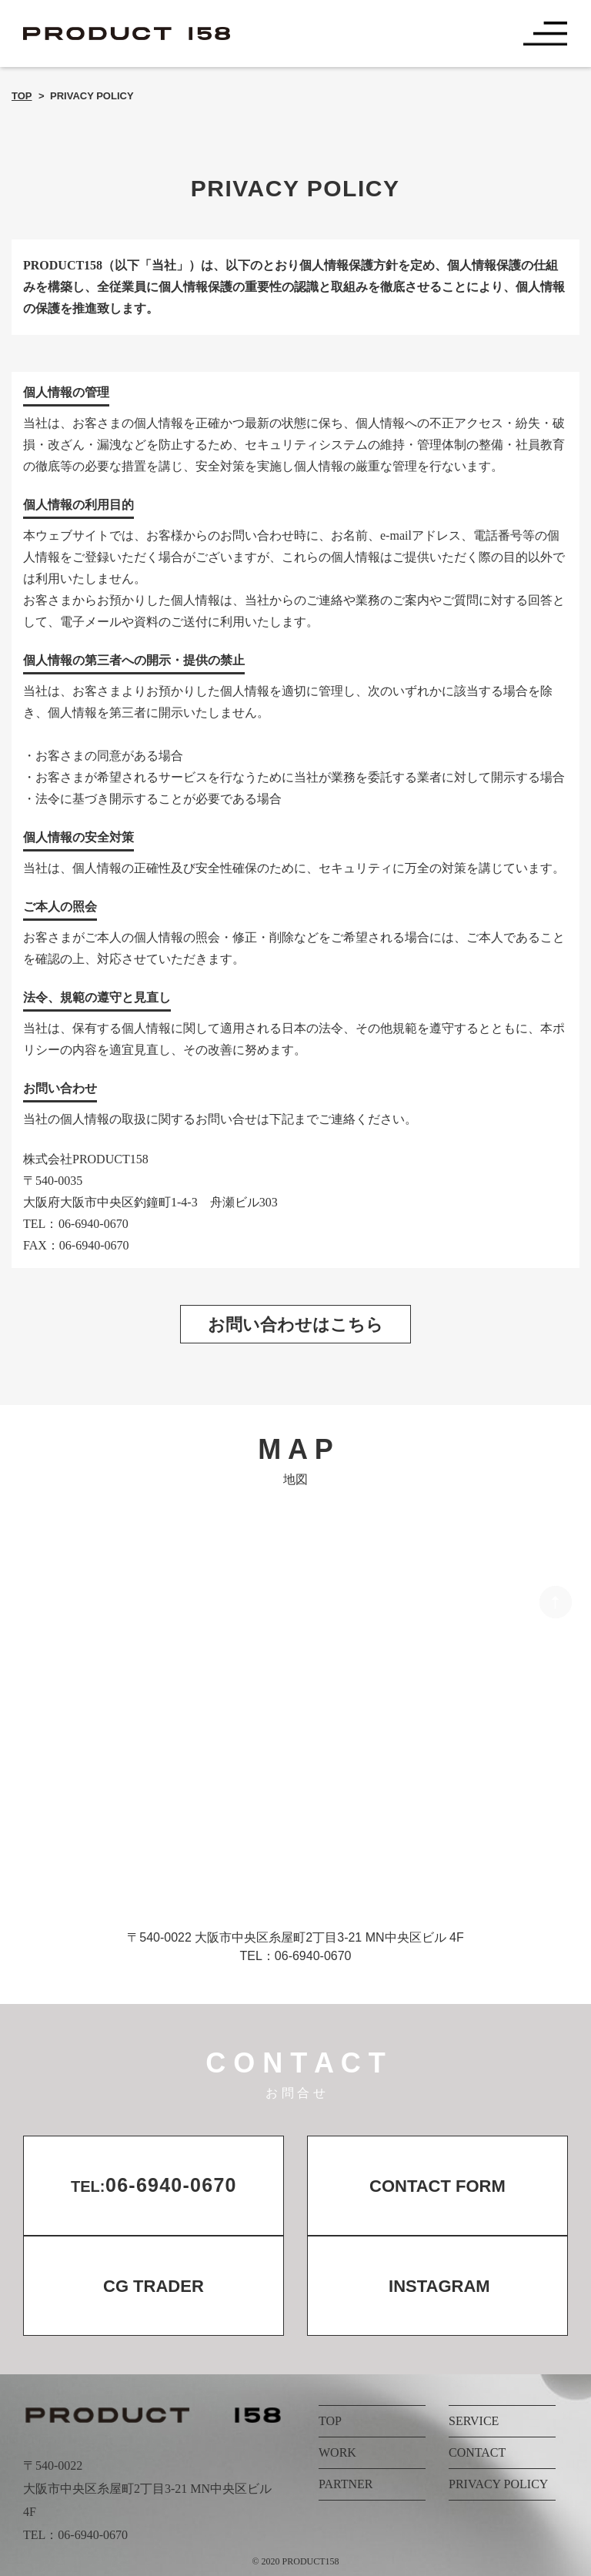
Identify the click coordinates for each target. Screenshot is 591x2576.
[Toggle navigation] (546, 34)
